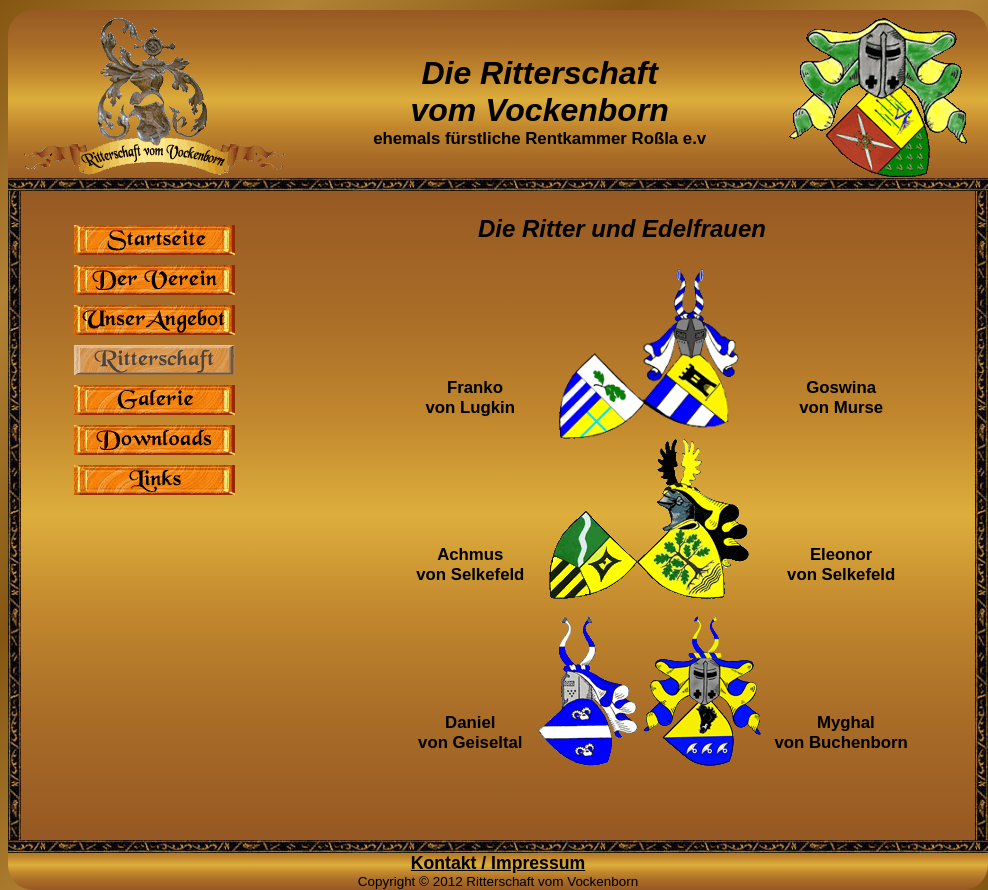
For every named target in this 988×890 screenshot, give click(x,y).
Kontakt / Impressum (498, 863)
